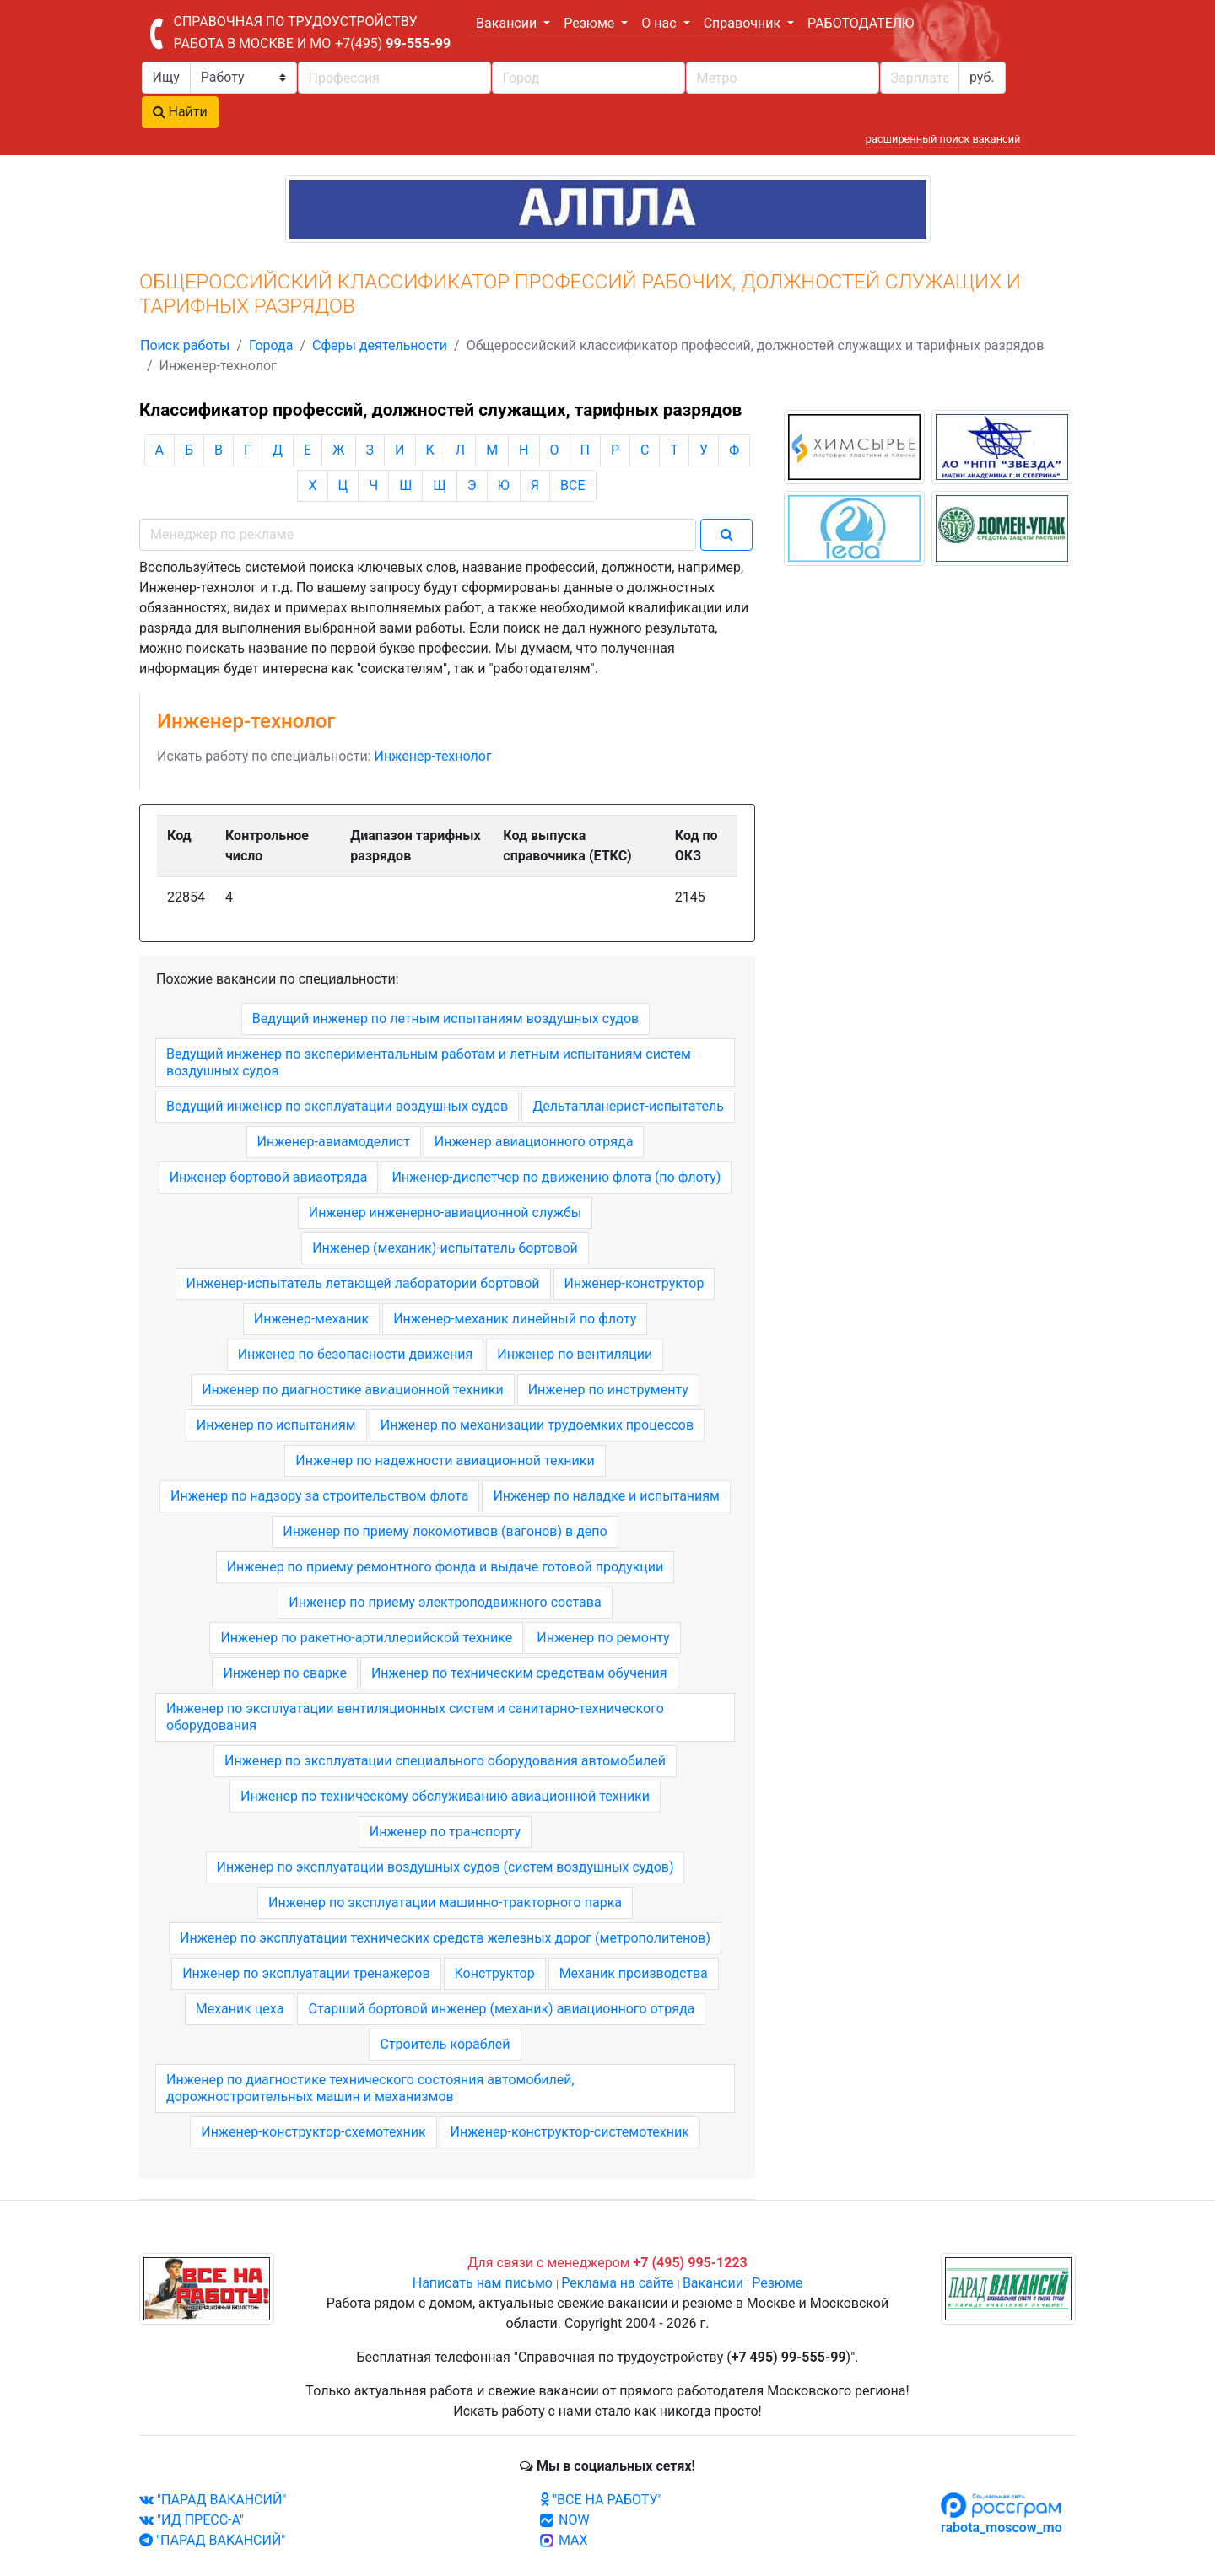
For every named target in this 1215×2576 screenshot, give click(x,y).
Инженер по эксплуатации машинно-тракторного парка (445, 1902)
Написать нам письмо (483, 2283)
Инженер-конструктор (634, 1283)
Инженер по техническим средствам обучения (519, 1673)
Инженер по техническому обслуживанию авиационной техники (445, 1796)
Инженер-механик (311, 1319)
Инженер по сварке (284, 1673)
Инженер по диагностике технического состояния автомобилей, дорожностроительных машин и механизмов (370, 2088)
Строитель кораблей (445, 2044)
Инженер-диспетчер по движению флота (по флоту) (556, 1177)
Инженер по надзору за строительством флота (319, 1496)
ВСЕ (572, 485)
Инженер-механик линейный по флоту (514, 1319)
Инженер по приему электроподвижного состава (445, 1602)
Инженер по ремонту (603, 1638)
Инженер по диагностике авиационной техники (352, 1390)
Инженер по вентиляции (574, 1354)
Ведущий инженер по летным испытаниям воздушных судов (445, 1018)
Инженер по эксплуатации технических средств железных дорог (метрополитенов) (445, 1938)
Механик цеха (240, 2009)
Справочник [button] (744, 23)
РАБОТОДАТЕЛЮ (860, 23)
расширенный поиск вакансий (943, 138)
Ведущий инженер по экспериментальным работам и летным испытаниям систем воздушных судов (428, 1062)
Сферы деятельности (379, 345)
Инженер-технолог (432, 756)
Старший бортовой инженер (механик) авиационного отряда (501, 2009)
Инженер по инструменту (608, 1390)
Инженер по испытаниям (276, 1425)
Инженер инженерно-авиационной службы (445, 1212)
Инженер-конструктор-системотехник (570, 2132)
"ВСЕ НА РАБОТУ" (601, 2500)
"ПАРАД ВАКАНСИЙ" (212, 2500)
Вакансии (713, 2283)
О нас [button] (660, 23)
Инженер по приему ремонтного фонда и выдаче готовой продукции (445, 1567)
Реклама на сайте (617, 2283)
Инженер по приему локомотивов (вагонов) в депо (445, 1531)
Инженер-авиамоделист (333, 1142)
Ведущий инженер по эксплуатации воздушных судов (337, 1106)
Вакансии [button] (508, 23)
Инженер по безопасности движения (355, 1354)
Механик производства (633, 1973)
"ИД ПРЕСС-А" (191, 2520)
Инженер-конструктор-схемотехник (313, 2132)
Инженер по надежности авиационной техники (444, 1460)
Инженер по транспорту (445, 1832)
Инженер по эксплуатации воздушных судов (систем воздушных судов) (445, 1867)
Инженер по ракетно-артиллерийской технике (366, 1638)
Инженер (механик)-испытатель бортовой (445, 1248)
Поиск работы (185, 345)
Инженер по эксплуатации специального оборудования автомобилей (445, 1761)
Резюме (777, 2283)
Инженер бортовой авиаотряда (269, 1177)
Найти (180, 112)
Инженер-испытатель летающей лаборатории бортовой (363, 1283)
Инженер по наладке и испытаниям (606, 1496)
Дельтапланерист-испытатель (628, 1106)
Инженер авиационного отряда (534, 1142)
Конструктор (495, 1973)
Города (271, 345)
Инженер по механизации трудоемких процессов (537, 1425)
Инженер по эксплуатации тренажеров (305, 1973)
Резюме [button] (591, 23)
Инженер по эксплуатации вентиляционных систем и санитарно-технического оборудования (415, 1716)
